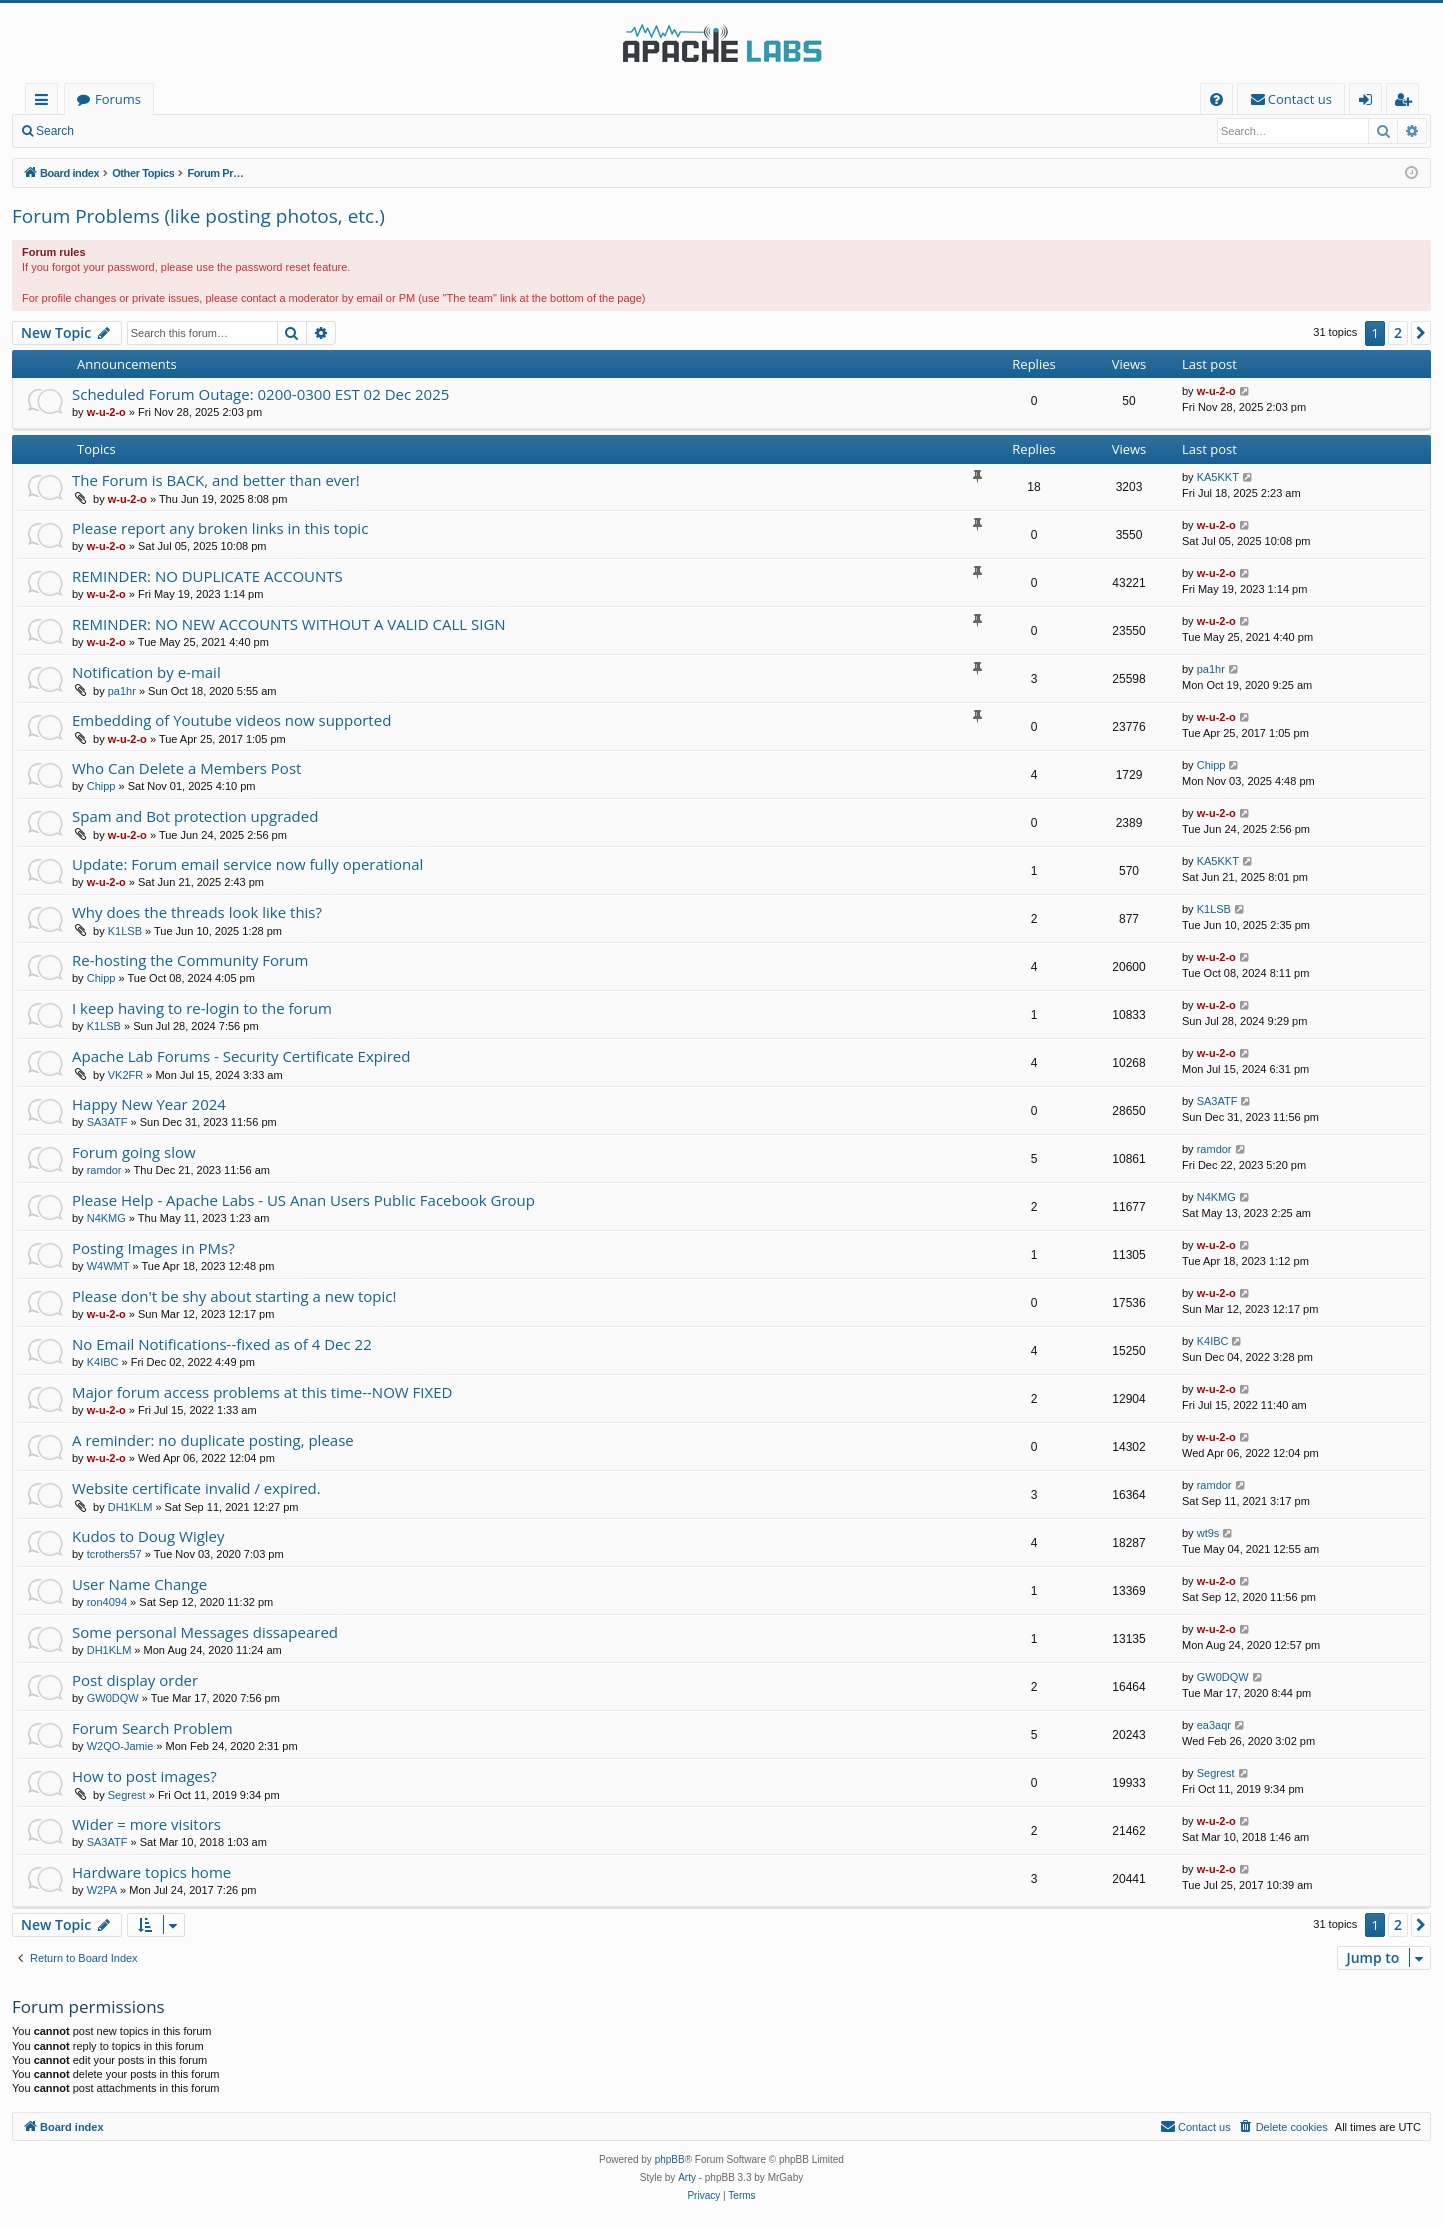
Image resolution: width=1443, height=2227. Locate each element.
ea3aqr (1214, 1725)
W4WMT (108, 1266)
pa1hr (122, 691)
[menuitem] (1216, 99)
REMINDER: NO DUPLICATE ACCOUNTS (207, 576)
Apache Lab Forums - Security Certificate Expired (241, 1056)
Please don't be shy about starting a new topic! (234, 1296)
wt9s (1208, 1533)
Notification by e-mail (146, 672)
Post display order (135, 1680)
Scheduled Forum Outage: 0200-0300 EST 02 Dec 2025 (260, 394)
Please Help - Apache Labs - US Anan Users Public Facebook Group (303, 1200)
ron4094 (107, 1602)
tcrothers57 (114, 1554)
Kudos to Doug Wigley (148, 1536)
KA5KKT (1218, 477)
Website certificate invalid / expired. (196, 1488)
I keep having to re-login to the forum (202, 1008)
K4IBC (103, 1362)
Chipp (101, 786)
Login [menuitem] (1369, 102)
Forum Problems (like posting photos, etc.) (198, 216)
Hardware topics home (151, 1872)
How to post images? (144, 1776)
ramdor (104, 1170)
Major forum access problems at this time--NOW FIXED (262, 1392)
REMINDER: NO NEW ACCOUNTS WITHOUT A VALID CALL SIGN (289, 624)
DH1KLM (130, 1507)
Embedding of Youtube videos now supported (231, 720)
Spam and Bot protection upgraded (195, 816)
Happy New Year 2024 (149, 1104)
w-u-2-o (106, 412)
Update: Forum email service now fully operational (247, 864)
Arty (687, 2177)
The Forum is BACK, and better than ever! (216, 480)
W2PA (102, 1890)
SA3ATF (107, 1122)
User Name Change (139, 1584)
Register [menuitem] (1407, 102)
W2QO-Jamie (120, 1746)
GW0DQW (113, 1698)
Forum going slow (134, 1152)
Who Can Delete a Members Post (186, 768)
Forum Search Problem (152, 1728)
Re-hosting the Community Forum (190, 960)
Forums (118, 99)
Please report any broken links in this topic (220, 528)
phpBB (670, 2159)
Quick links (45, 102)
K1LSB (125, 931)
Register (184, 131)
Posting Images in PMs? (153, 1248)
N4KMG (106, 1218)
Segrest (127, 1795)
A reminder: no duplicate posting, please (213, 1440)
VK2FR (125, 1075)
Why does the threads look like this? (197, 912)
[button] (1421, 333)
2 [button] (1398, 332)
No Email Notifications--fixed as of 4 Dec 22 (222, 1344)
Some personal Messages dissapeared (205, 1632)
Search (55, 131)
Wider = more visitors (146, 1824)
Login (117, 131)
